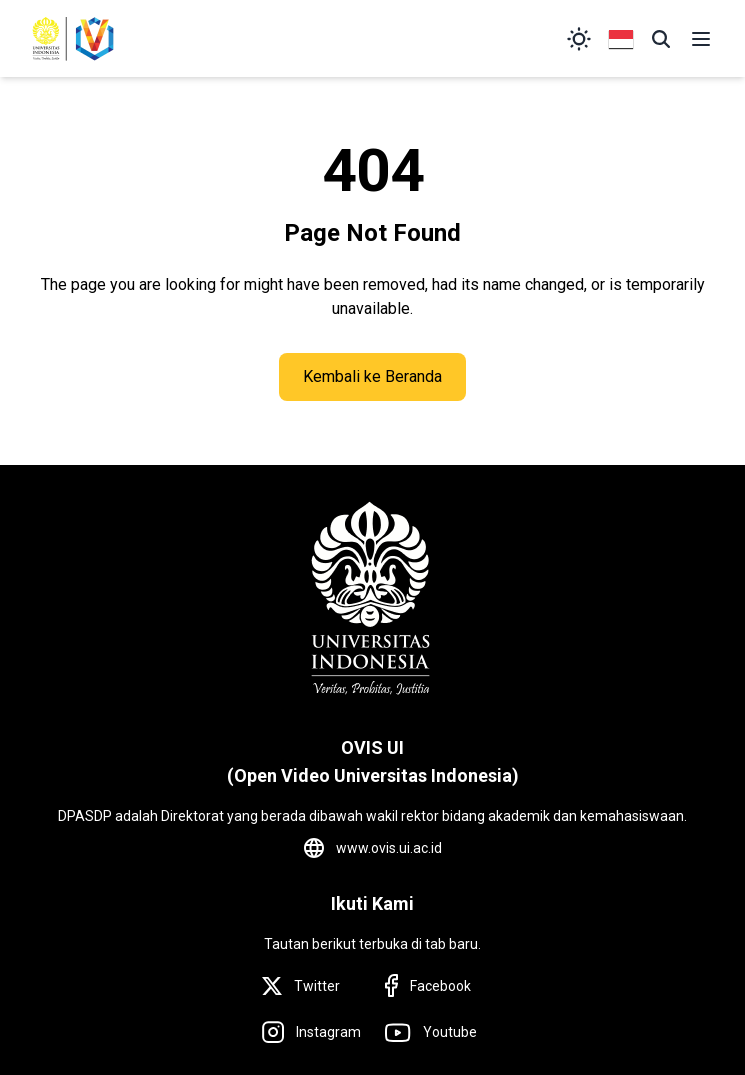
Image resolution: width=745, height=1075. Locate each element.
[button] (661, 39)
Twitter (317, 986)
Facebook (440, 986)
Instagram (328, 1032)
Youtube (450, 1032)
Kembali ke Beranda (372, 376)
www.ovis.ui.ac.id (389, 848)
